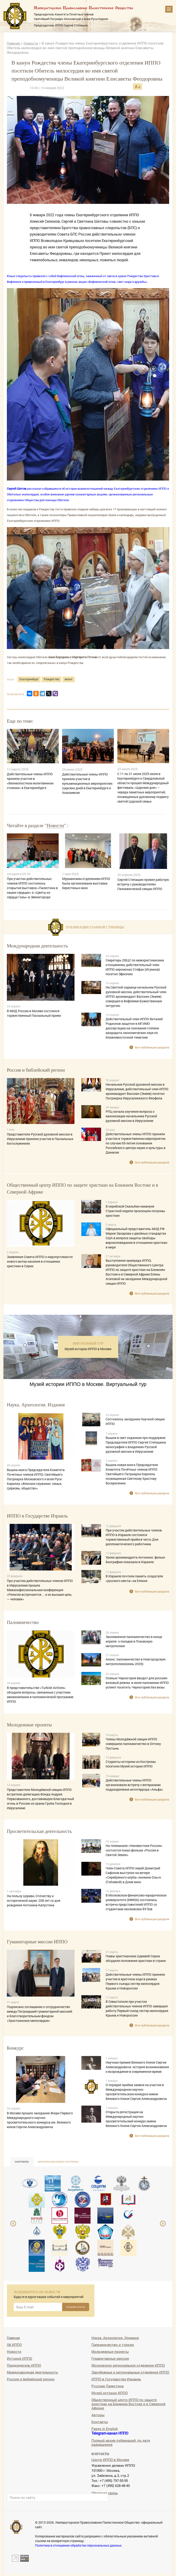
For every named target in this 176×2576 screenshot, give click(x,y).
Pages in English (104, 2428)
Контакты (99, 2421)
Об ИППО (14, 2344)
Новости (31, 43)
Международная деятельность (32, 2372)
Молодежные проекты (110, 2351)
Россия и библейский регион (31, 2379)
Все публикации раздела (152, 1047)
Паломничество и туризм (112, 2344)
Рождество (51, 679)
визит (69, 679)
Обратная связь (104, 2493)
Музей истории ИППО (109, 2393)
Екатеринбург (28, 679)
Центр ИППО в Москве (110, 2459)
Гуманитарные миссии (110, 2358)
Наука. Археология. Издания (115, 2337)
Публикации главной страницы (95, 927)
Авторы (97, 2415)
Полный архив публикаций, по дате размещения (120, 2442)
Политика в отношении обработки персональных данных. (78, 2545)
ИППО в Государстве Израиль (116, 2379)
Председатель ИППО (24, 2365)
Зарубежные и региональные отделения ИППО (130, 2372)
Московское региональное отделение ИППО (128, 2365)
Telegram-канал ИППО (109, 2433)
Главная (14, 43)
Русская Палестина (107, 2386)
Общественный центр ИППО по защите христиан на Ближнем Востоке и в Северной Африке (128, 2403)
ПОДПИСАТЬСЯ (75, 2307)
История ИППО (19, 2358)
